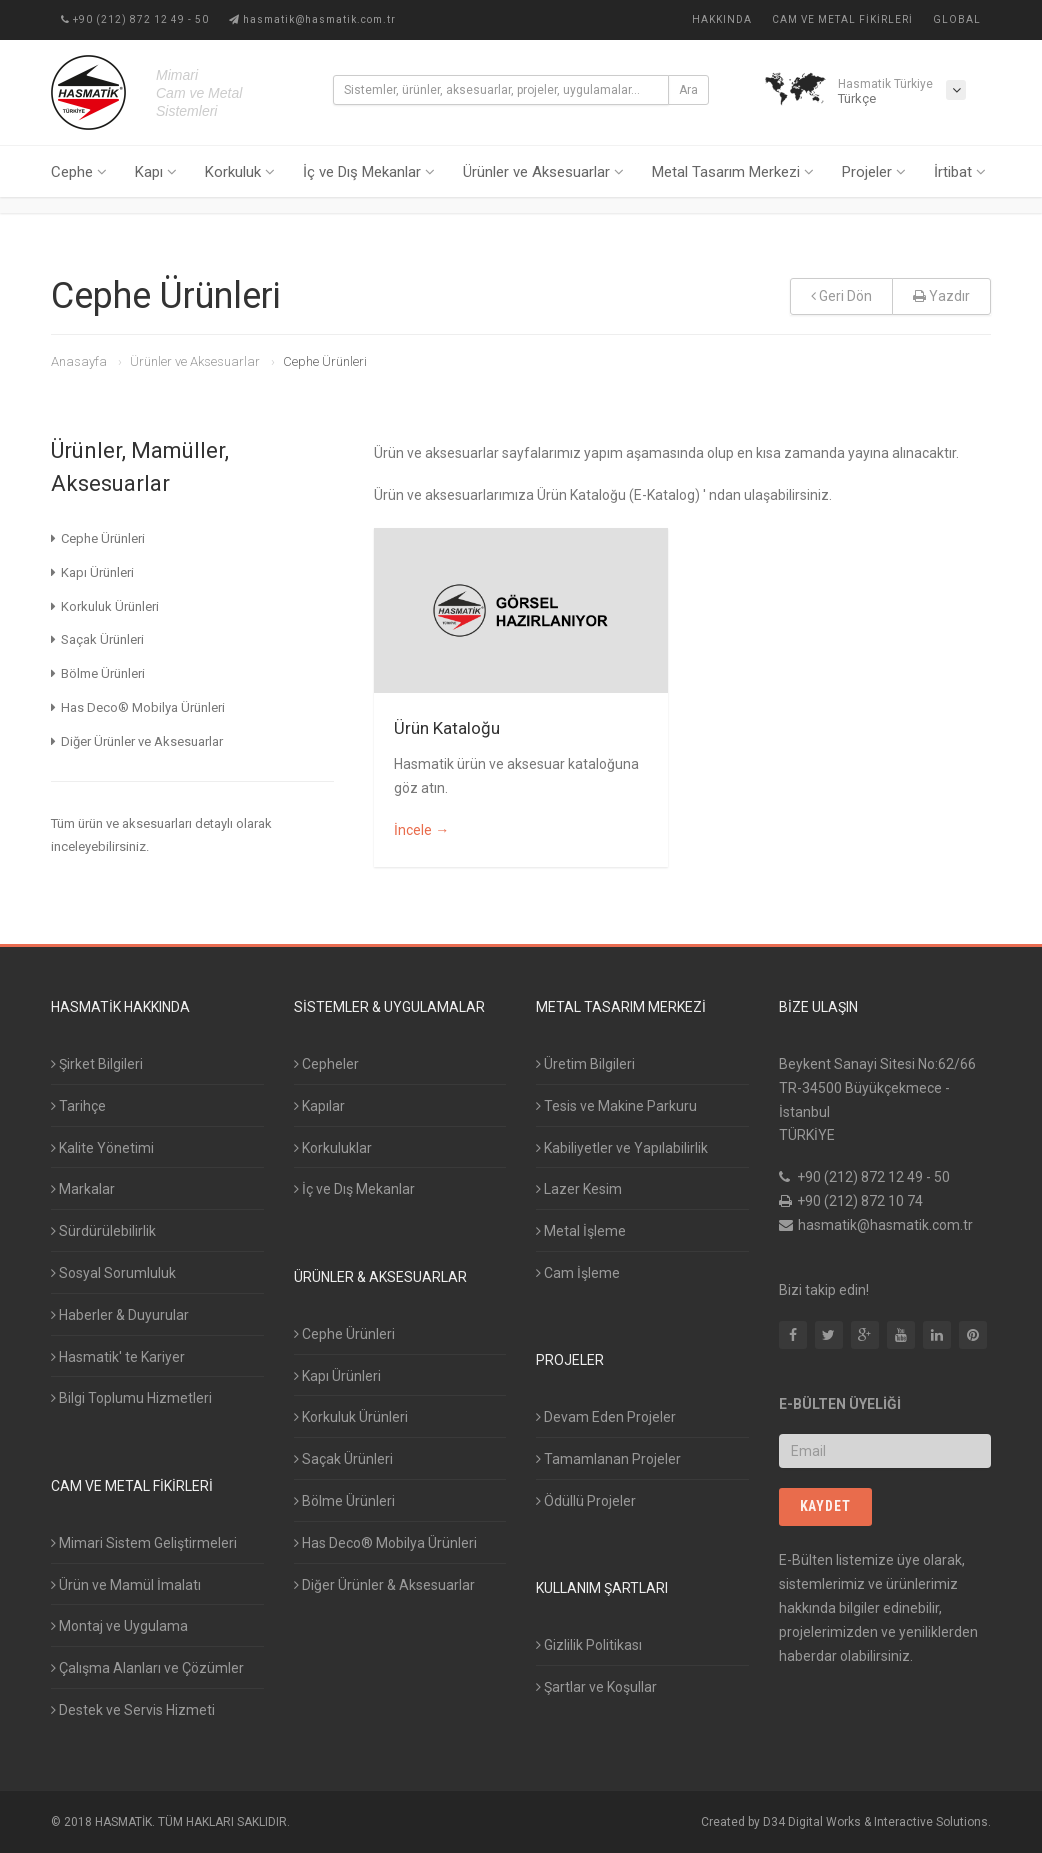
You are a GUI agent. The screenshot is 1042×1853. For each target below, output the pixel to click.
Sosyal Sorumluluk (113, 1273)
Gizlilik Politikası (589, 1645)
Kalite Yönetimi (102, 1148)
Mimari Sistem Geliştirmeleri (144, 1543)
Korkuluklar (333, 1148)
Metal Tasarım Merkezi (733, 172)
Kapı (156, 172)
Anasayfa (79, 361)
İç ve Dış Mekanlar (369, 172)
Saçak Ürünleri (343, 1459)
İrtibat (960, 172)
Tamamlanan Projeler (608, 1459)
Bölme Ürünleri (344, 1501)
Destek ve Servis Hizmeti (133, 1710)
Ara (688, 90)
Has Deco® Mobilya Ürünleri (385, 1543)
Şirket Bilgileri (97, 1064)
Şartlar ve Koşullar (596, 1687)
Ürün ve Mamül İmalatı (126, 1585)
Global (957, 19)
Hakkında (722, 19)
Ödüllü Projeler (586, 1501)
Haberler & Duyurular (120, 1315)
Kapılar (319, 1106)
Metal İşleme (581, 1231)
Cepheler (326, 1064)
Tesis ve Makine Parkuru (616, 1106)
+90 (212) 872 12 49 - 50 (135, 19)
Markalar (83, 1189)
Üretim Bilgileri (585, 1064)
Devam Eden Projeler (606, 1417)
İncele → (421, 830)
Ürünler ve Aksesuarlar (543, 172)
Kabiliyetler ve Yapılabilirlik (622, 1148)
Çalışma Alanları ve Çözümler (147, 1668)
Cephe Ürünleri (344, 1334)
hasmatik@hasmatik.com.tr (312, 19)
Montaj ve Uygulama (119, 1626)
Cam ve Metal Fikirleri (842, 19)
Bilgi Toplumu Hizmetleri (131, 1398)
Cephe (79, 172)
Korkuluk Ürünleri (351, 1417)
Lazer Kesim (579, 1189)
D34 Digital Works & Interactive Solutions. (877, 1822)
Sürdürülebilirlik (103, 1231)
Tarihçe (78, 1106)
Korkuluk (240, 172)
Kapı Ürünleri (337, 1376)
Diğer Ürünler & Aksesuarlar (384, 1585)
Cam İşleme (578, 1273)
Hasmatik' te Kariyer (118, 1357)
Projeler (874, 172)
